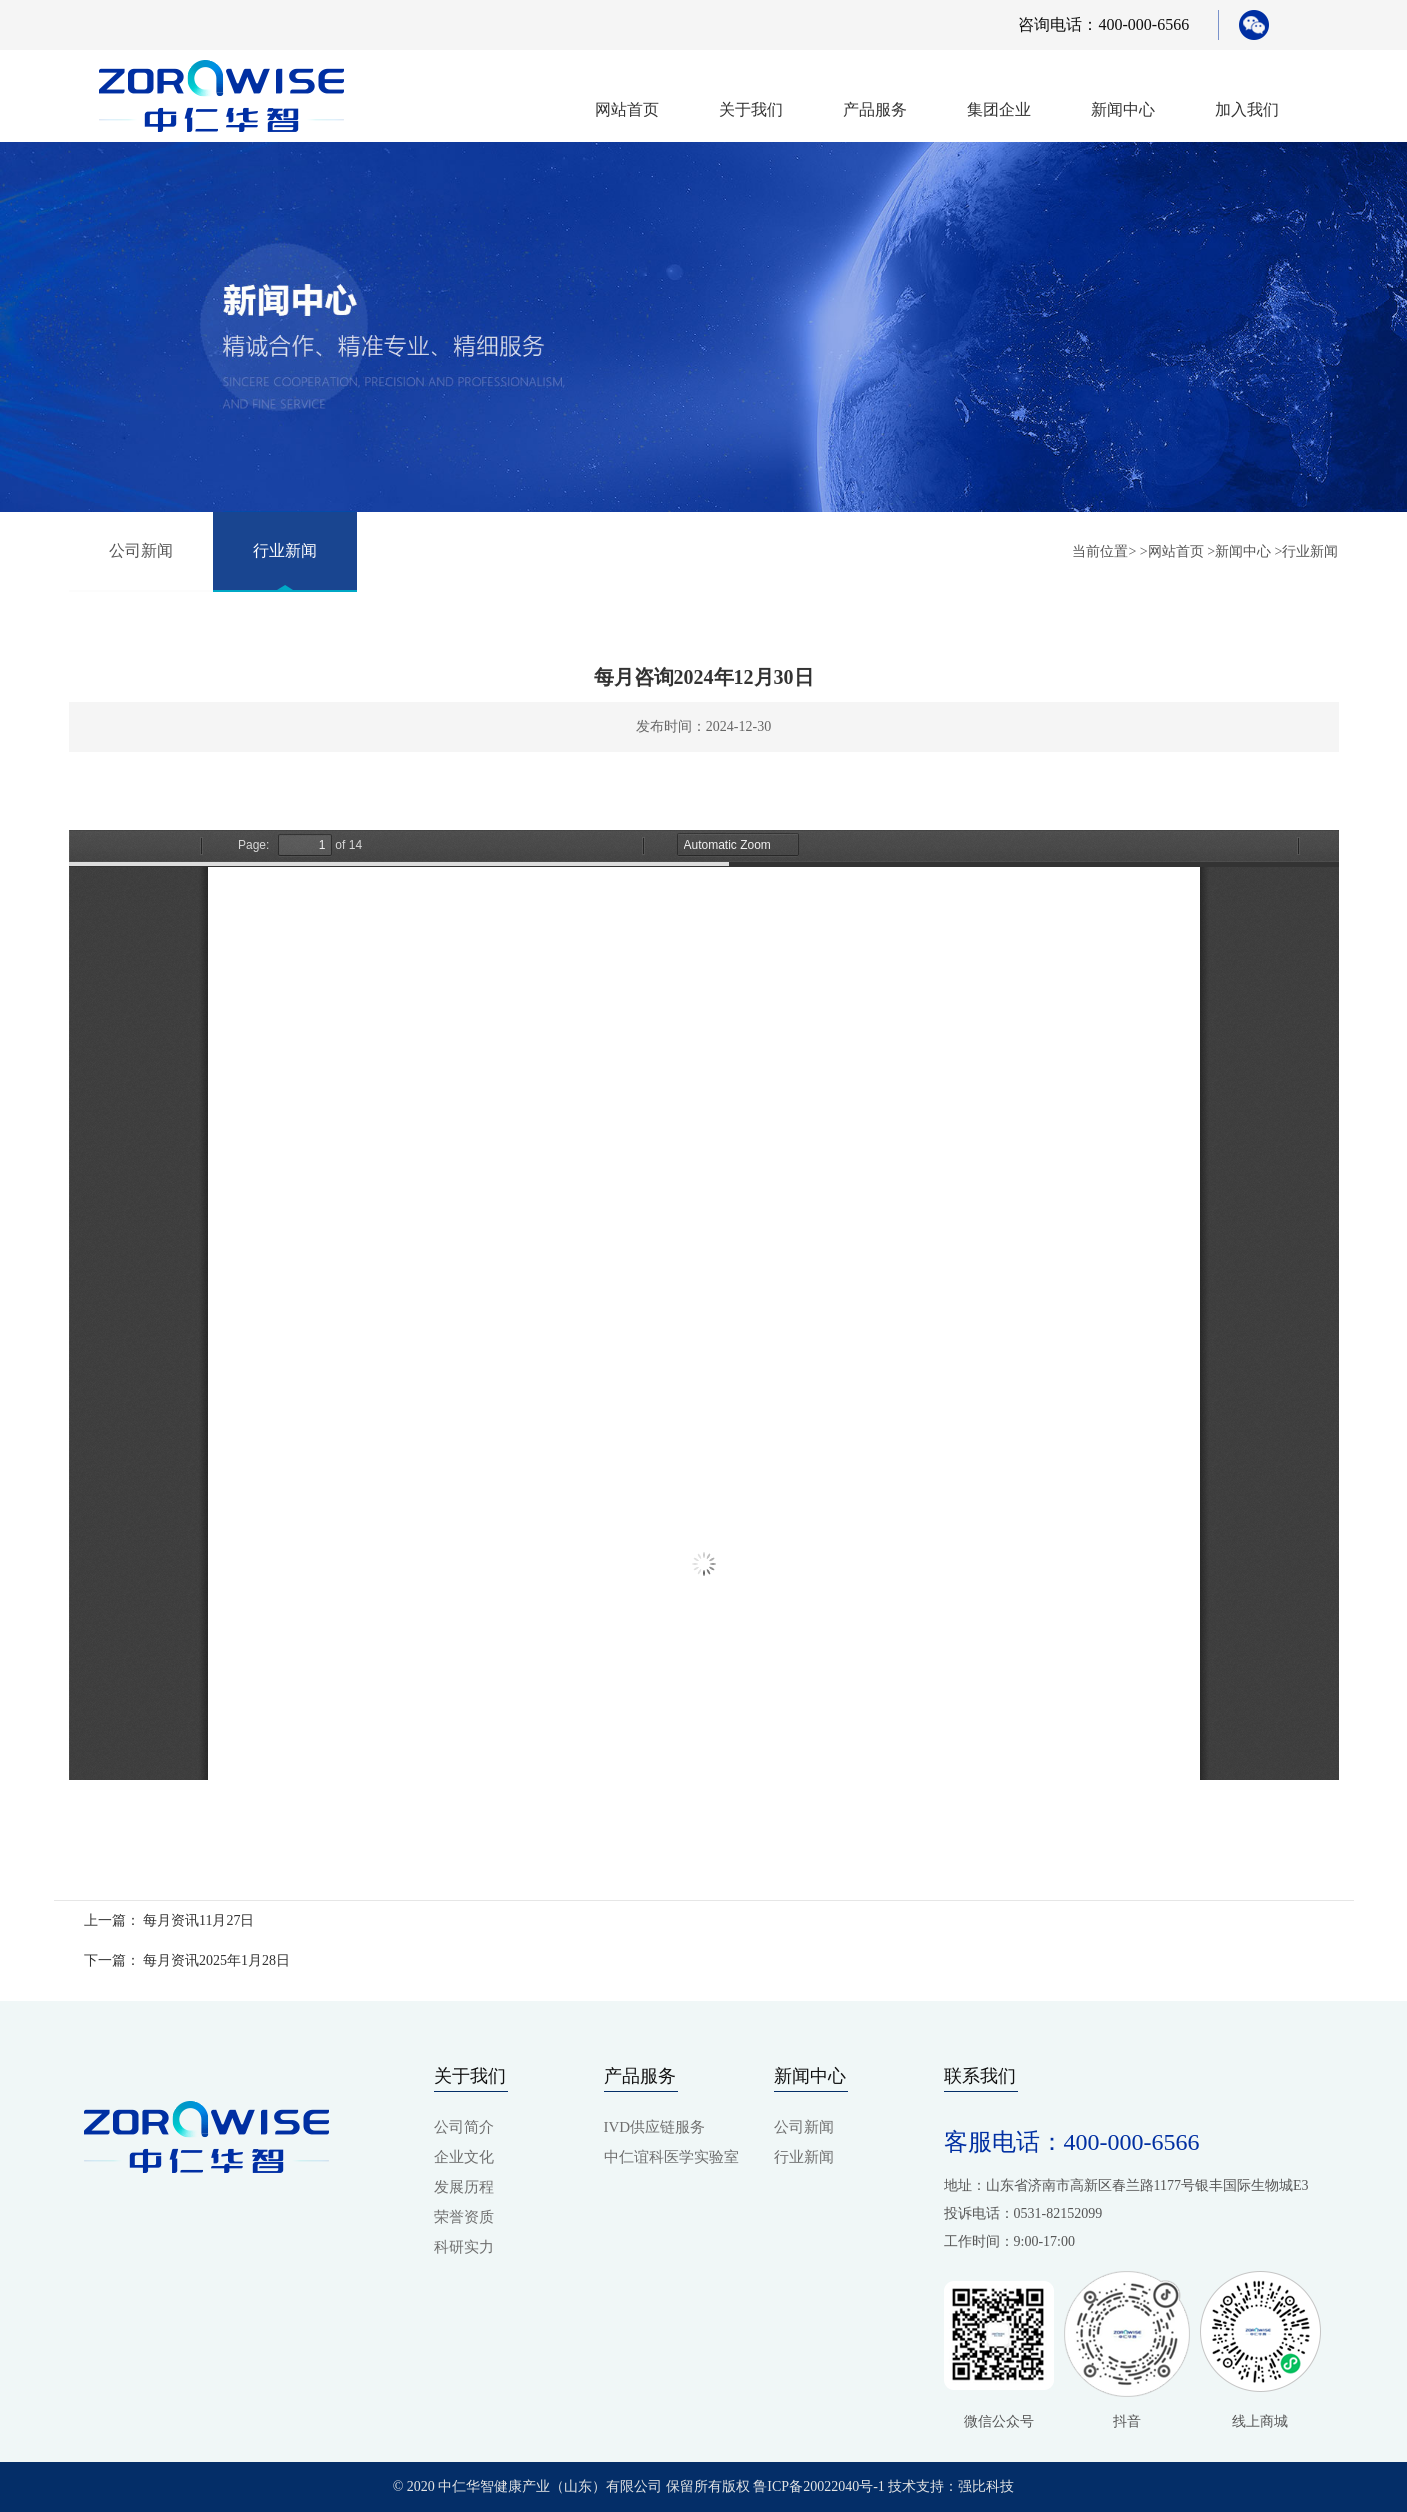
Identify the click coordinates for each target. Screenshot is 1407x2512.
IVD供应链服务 (655, 2127)
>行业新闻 (1307, 551)
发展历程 (464, 2187)
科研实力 (464, 2247)
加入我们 (1247, 109)
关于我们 (751, 109)
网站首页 (627, 109)
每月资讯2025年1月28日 (216, 1960)
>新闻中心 (1239, 551)
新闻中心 (1123, 109)
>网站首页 (1172, 551)
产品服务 (875, 109)
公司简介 (464, 2127)
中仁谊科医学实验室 (671, 2157)
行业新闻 (285, 550)
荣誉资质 (464, 2217)
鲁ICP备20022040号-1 (818, 2486)
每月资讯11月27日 (198, 1920)
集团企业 (999, 109)
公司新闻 (141, 550)
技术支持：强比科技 (950, 2486)
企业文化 (464, 2157)
